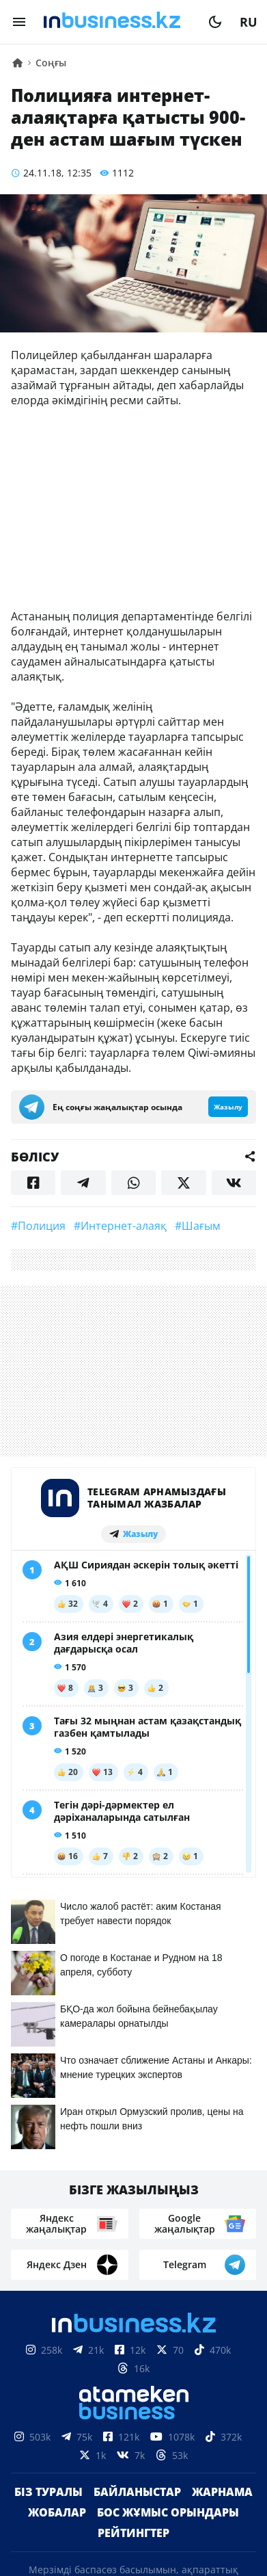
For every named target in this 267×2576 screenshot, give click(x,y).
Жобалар (57, 2238)
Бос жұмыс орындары (168, 2238)
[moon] (215, 21)
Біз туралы (48, 2217)
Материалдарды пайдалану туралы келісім (133, 2480)
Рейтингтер (133, 2258)
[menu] (19, 21)
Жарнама (222, 2217)
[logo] (117, 21)
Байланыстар (137, 2217)
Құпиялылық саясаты (134, 2553)
